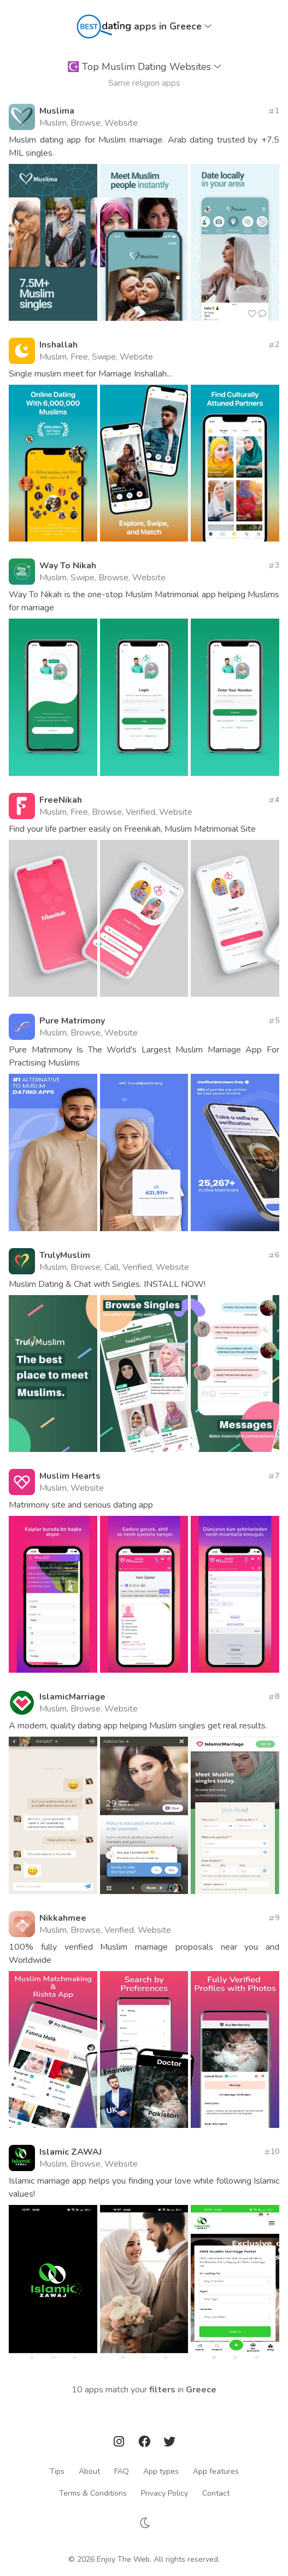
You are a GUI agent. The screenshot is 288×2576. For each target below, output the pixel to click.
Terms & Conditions (93, 2492)
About (89, 2471)
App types (161, 2471)
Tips (57, 2471)
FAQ (121, 2471)
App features (216, 2471)
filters (162, 2390)
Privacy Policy (164, 2492)
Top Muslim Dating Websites (144, 66)
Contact (216, 2492)
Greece (201, 2390)
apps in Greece (172, 26)
